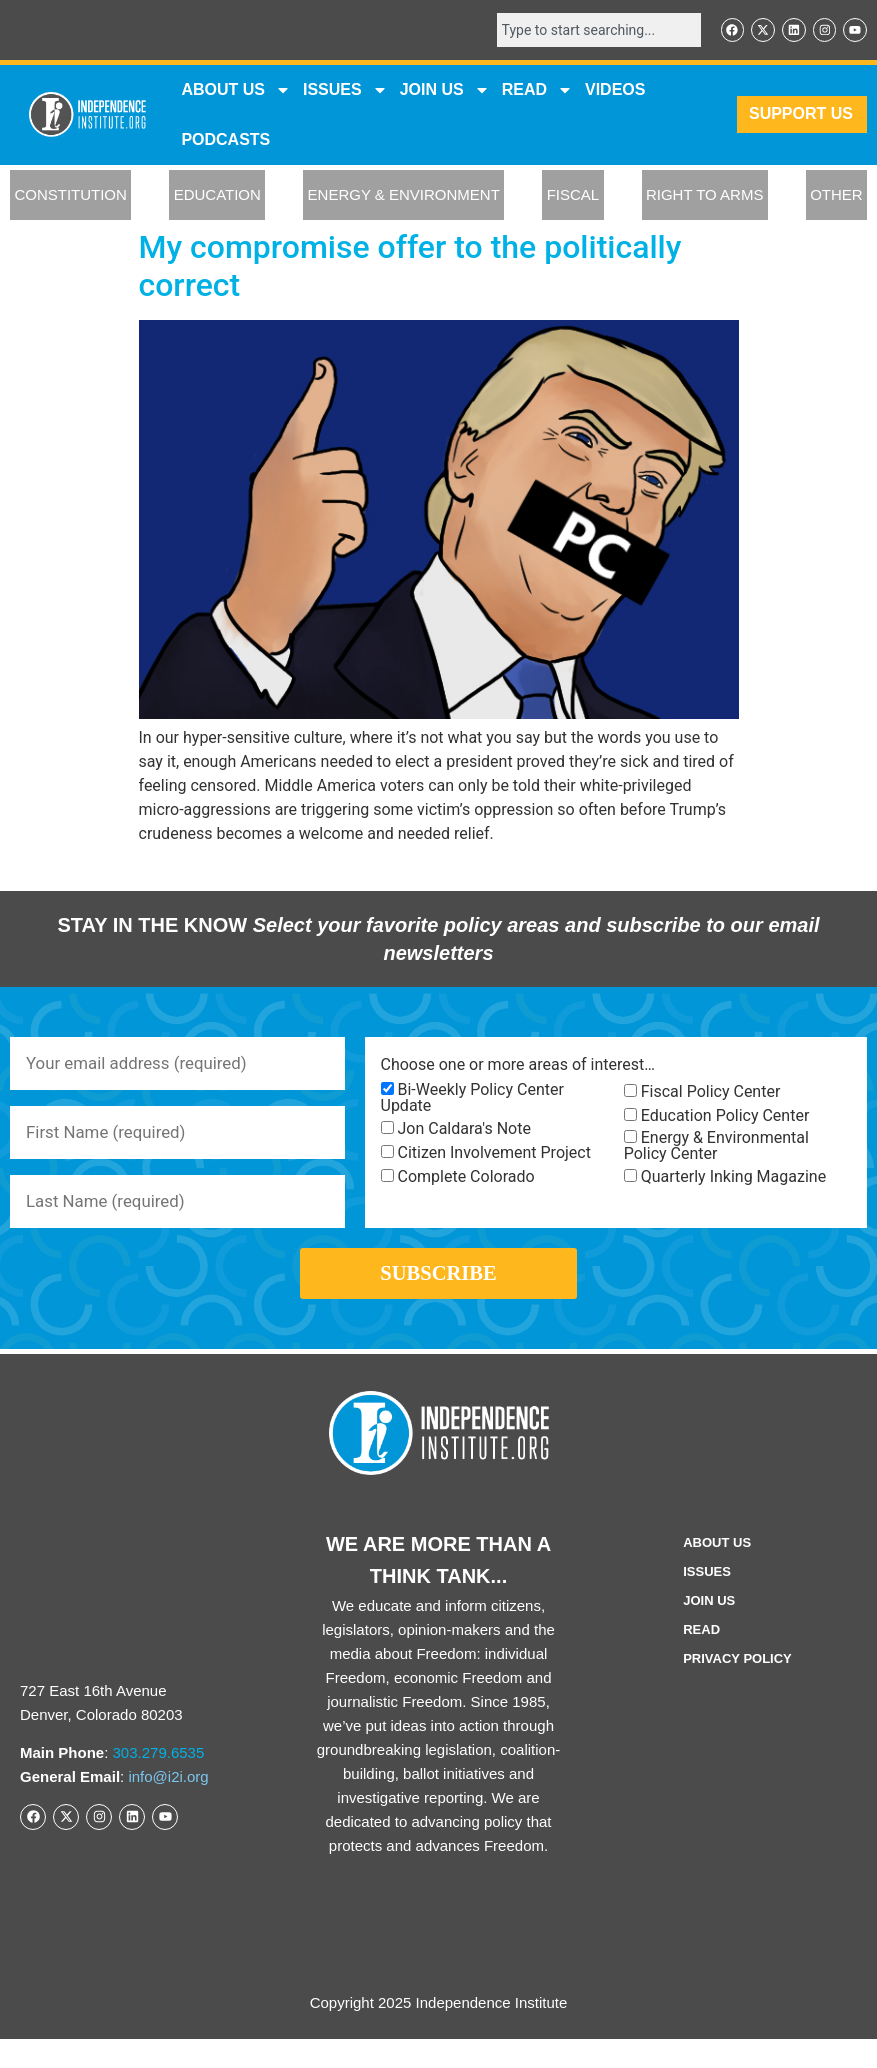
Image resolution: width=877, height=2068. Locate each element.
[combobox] (587, 31)
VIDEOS (615, 91)
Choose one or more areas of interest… (518, 1068)
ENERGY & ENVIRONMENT (404, 197)
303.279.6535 (159, 1781)
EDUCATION (217, 197)
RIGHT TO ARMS (705, 197)
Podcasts (225, 141)
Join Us (709, 1628)
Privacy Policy (737, 1686)
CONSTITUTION (70, 197)
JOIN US (445, 92)
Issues (345, 92)
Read (701, 1657)
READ (537, 92)
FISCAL (573, 197)
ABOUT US (236, 92)
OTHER (836, 197)
